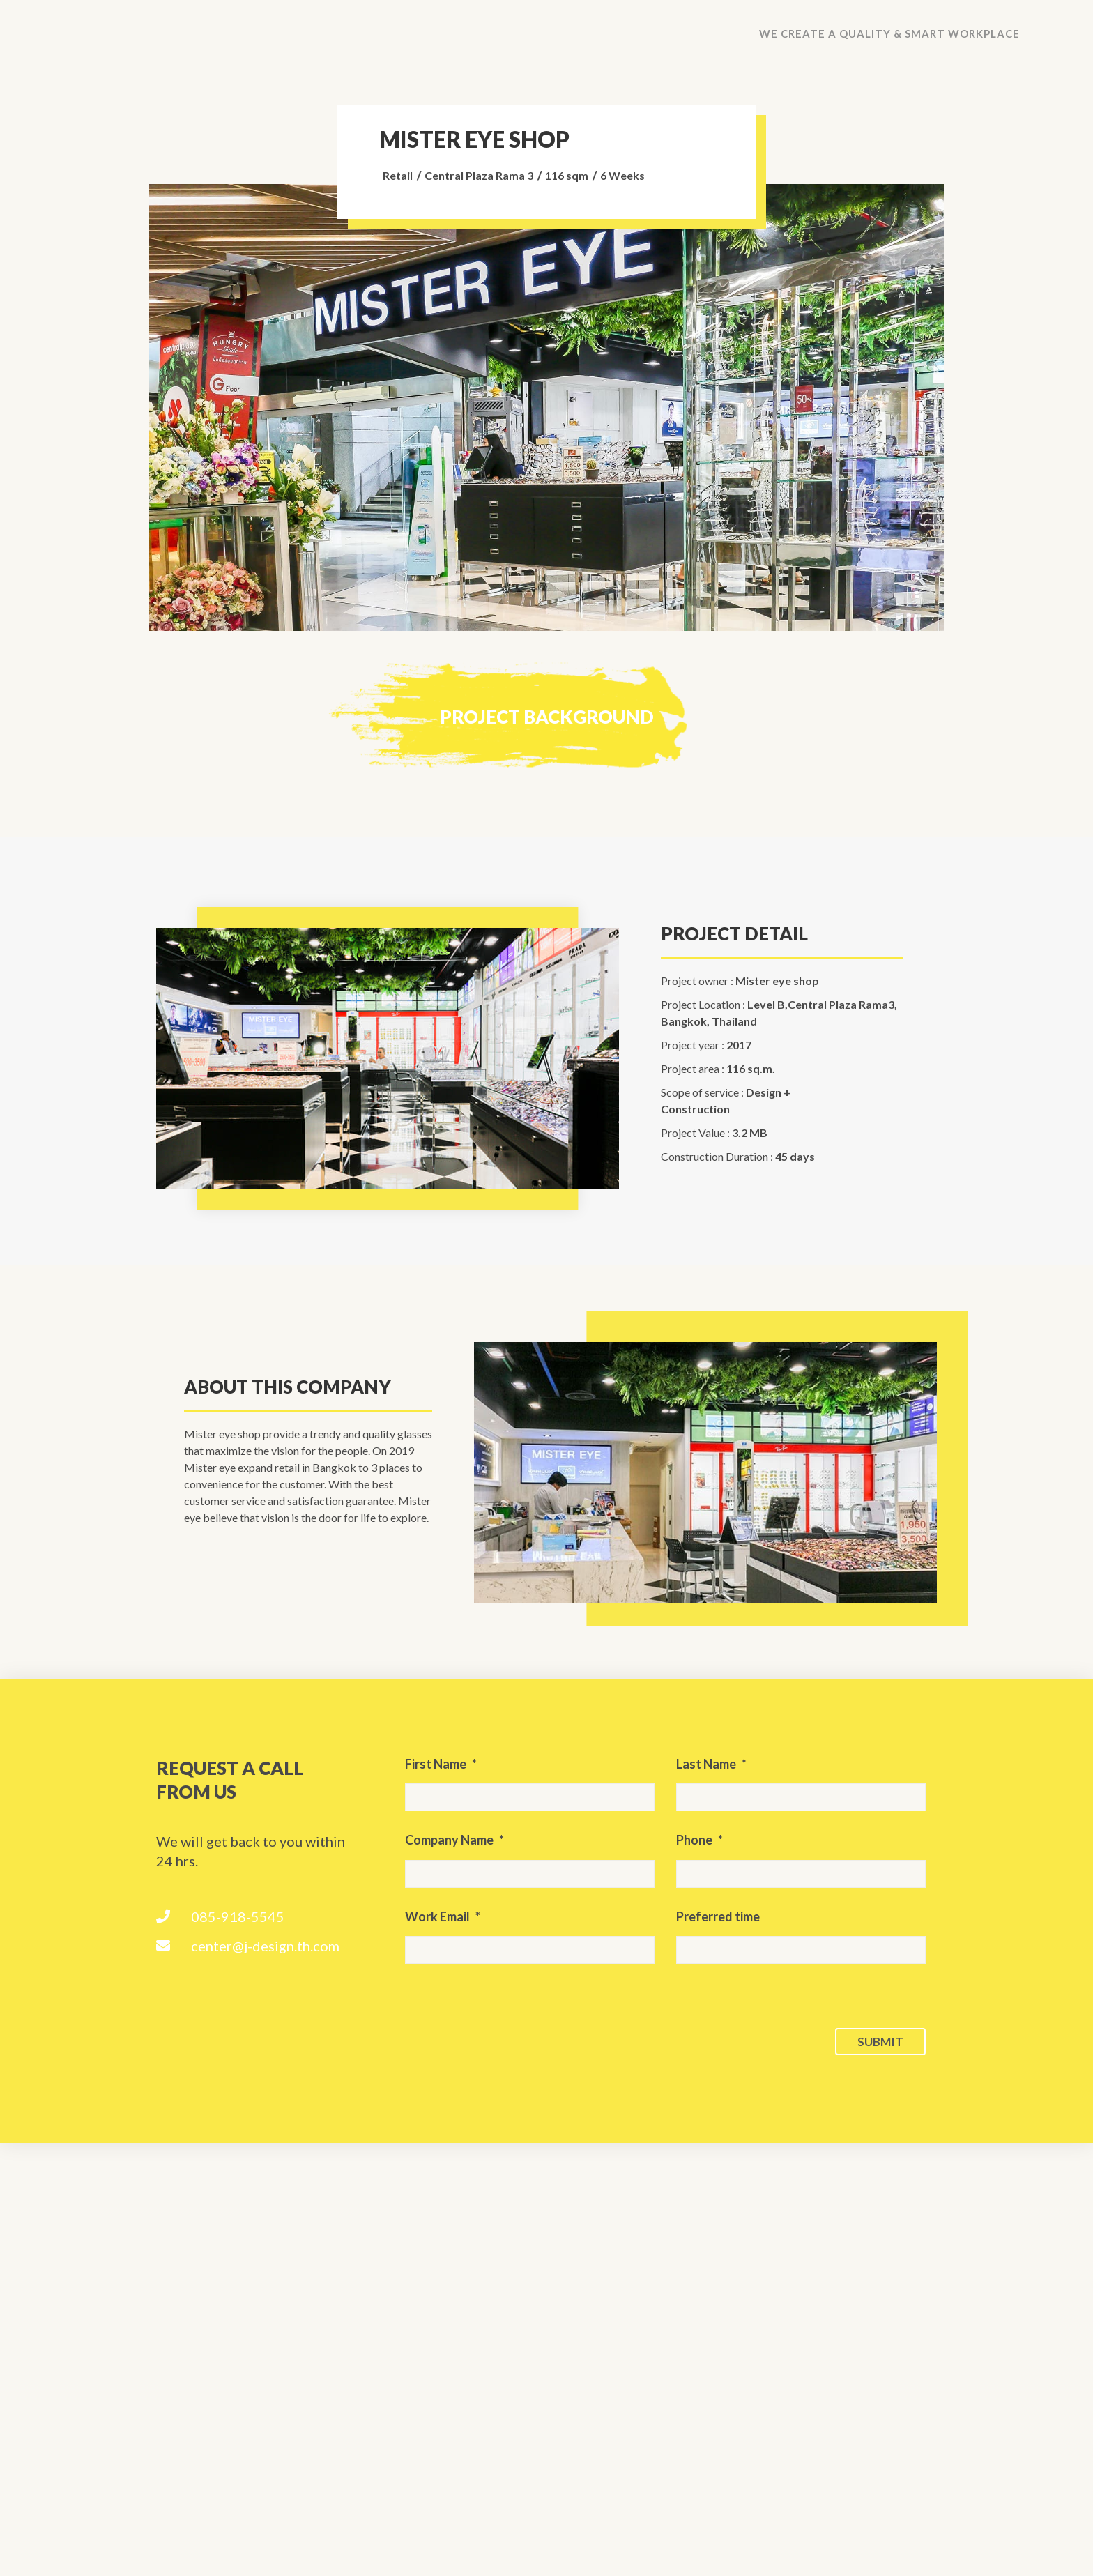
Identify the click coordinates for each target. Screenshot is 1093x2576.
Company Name (454, 1839)
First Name (441, 1763)
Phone (699, 1839)
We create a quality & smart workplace (889, 33)
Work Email (442, 1916)
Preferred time (718, 1916)
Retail (398, 175)
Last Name (711, 1763)
